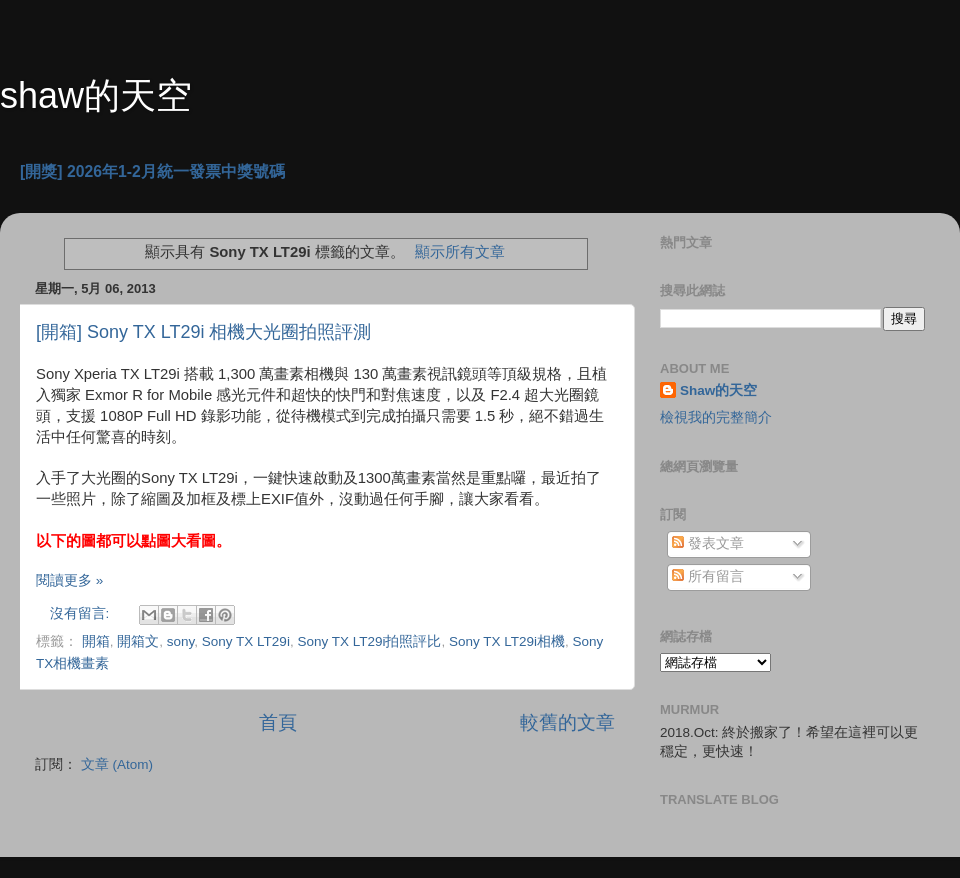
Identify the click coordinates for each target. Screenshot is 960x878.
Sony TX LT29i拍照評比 (369, 641)
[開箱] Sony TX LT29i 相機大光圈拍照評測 (203, 332)
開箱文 (138, 641)
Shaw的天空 (718, 390)
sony (181, 641)
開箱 (96, 641)
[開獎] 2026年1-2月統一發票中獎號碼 (152, 171)
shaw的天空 (96, 95)
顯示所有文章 (460, 252)
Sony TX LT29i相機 (507, 641)
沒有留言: (82, 613)
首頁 (278, 722)
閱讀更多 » (69, 580)
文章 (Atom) (117, 764)
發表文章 (708, 543)
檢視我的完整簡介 (716, 417)
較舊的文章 (567, 722)
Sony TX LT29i (246, 641)
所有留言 (708, 576)
